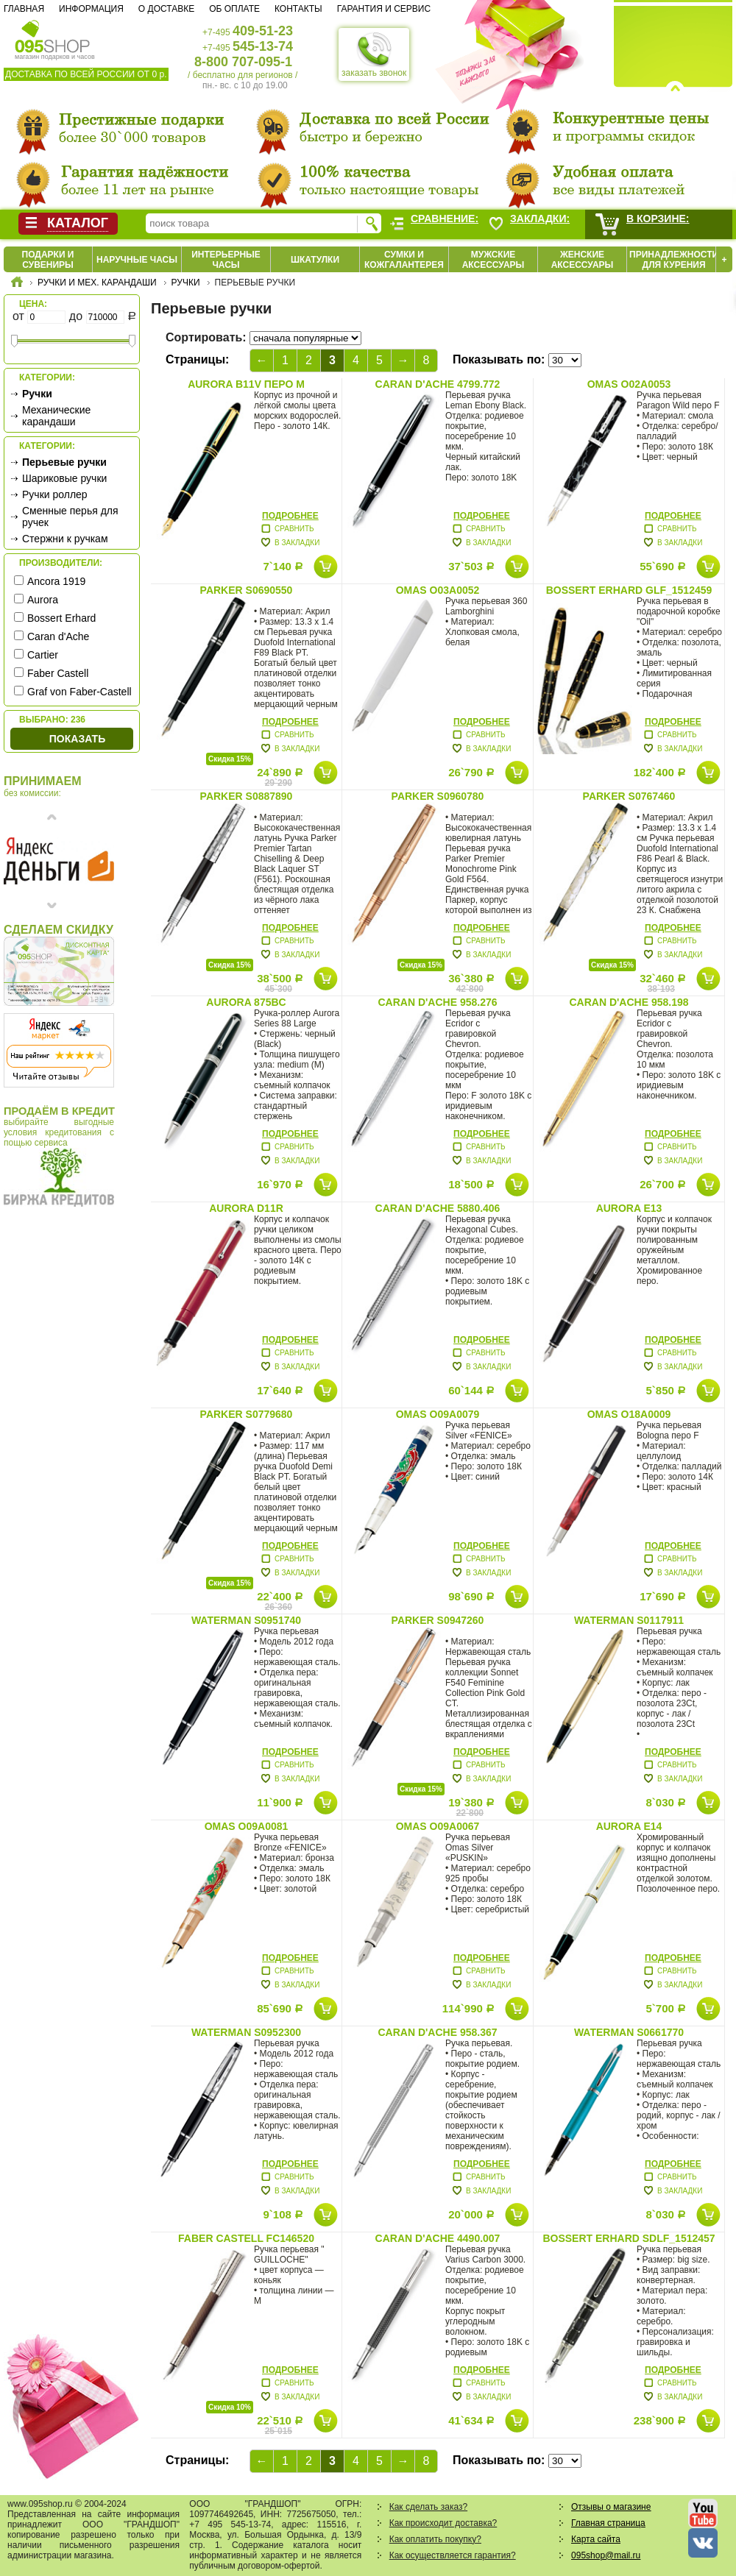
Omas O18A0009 (629, 1414)
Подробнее (290, 516)
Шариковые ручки (64, 478)
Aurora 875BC (246, 1002)
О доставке (166, 9)
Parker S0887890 (246, 796)
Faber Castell (57, 673)
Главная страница (608, 2523)
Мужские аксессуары (493, 259)
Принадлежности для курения (673, 259)
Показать (77, 739)
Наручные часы (136, 260)
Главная (24, 9)
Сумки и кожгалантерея (404, 259)
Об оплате (234, 9)
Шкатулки (315, 260)
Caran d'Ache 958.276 (437, 1002)
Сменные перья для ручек (70, 516)
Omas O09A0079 (438, 1414)
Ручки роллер (55, 494)
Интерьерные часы (226, 259)
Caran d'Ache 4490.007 (437, 2238)
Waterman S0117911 (629, 1620)
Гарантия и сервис (384, 9)
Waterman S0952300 (246, 2032)
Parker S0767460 (629, 796)
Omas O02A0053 (629, 384)
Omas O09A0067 (438, 1826)
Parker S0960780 (438, 796)
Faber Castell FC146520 (246, 2238)
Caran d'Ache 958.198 (628, 1002)
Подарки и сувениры (48, 259)
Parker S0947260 (438, 1620)
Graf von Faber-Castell (79, 692)
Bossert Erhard (61, 618)
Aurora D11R (246, 1208)
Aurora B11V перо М (246, 384)
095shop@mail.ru (605, 2555)
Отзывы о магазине (611, 2507)
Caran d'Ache (58, 636)
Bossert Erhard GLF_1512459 (629, 590)
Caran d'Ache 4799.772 (437, 384)
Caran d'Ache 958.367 (437, 2032)
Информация (91, 9)
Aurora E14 (629, 1826)
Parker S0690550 (246, 590)
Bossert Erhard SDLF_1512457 (628, 2238)
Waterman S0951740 (246, 1620)
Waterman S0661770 (629, 2032)
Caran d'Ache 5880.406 (437, 1208)
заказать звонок (374, 54)
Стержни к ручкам (65, 538)
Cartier (42, 655)
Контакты (298, 9)
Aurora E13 (629, 1208)
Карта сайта (595, 2539)
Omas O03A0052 (438, 590)
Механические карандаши (56, 415)
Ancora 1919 (56, 581)
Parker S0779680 (246, 1414)
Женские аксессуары (582, 259)
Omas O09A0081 (247, 1826)
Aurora (42, 600)
